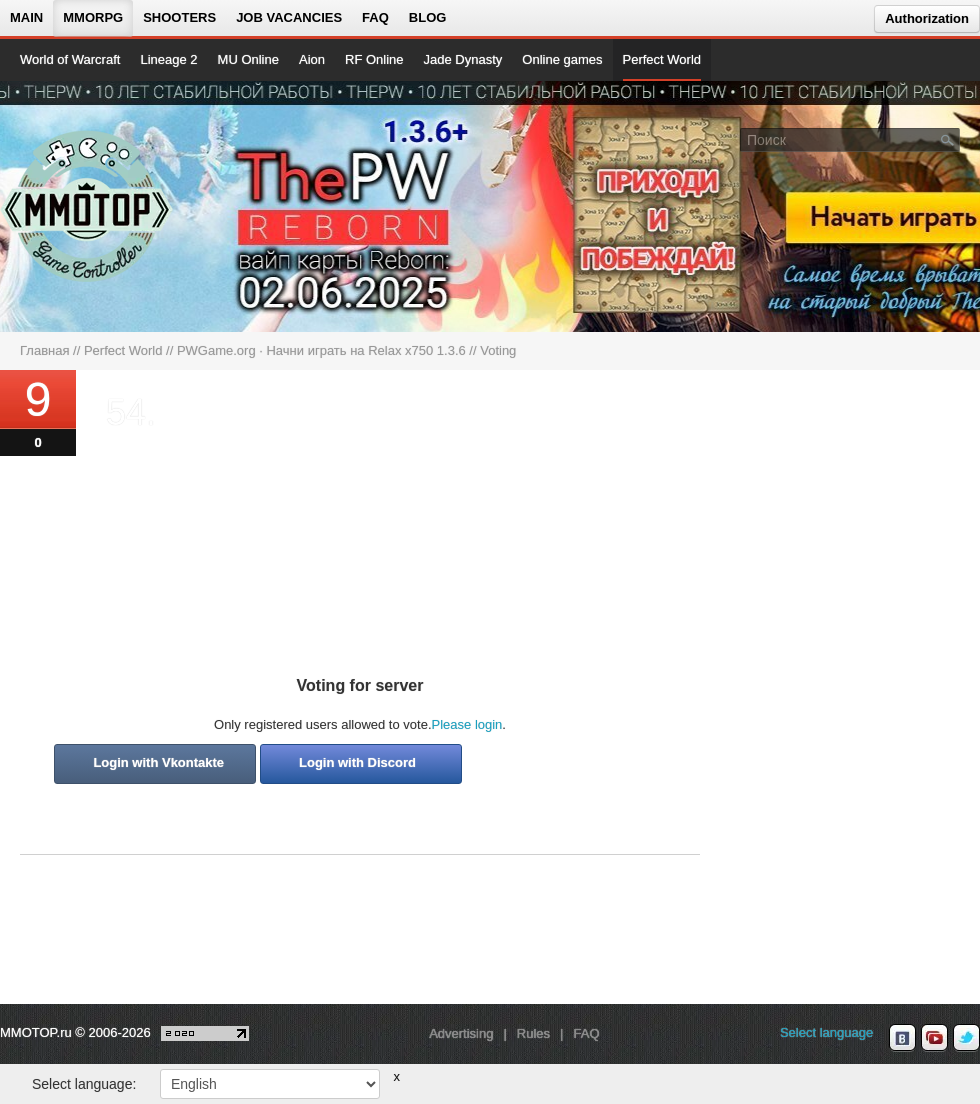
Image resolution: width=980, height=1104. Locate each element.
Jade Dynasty (463, 59)
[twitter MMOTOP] (966, 1038)
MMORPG (93, 17)
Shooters (179, 17)
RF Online (374, 59)
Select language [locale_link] (826, 1032)
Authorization (927, 18)
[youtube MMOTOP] (934, 1038)
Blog (428, 17)
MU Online (248, 59)
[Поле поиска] (948, 139)
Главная (44, 350)
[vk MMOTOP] (902, 1038)
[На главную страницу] (87, 206)
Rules (533, 1033)
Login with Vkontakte (158, 762)
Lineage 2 (168, 59)
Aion (312, 59)
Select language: (84, 1084)
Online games (562, 59)
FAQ (375, 17)
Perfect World (662, 59)
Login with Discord (357, 762)
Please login (467, 724)
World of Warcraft (70, 59)
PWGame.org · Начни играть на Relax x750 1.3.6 (321, 350)
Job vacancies (289, 17)
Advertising (461, 1033)
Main (26, 17)
